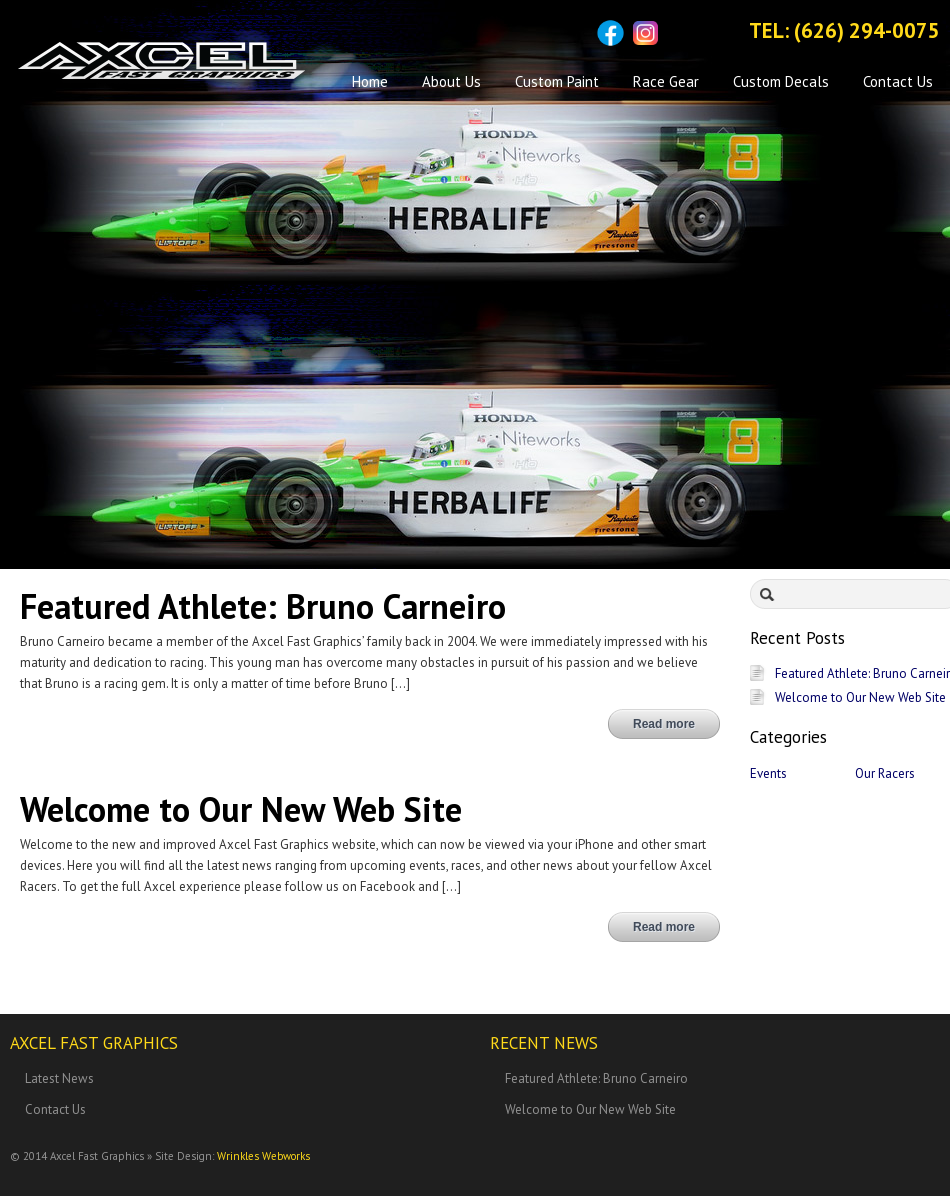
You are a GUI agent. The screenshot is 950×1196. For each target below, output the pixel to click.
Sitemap (680, 33)
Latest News (59, 1078)
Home (370, 81)
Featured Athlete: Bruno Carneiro (596, 1078)
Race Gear (666, 81)
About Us (451, 81)
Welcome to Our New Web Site (860, 697)
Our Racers (885, 773)
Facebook (610, 33)
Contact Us (898, 81)
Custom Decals (781, 81)
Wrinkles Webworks (263, 1156)
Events (768, 773)
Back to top (925, 1165)
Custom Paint (557, 81)
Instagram (645, 33)
